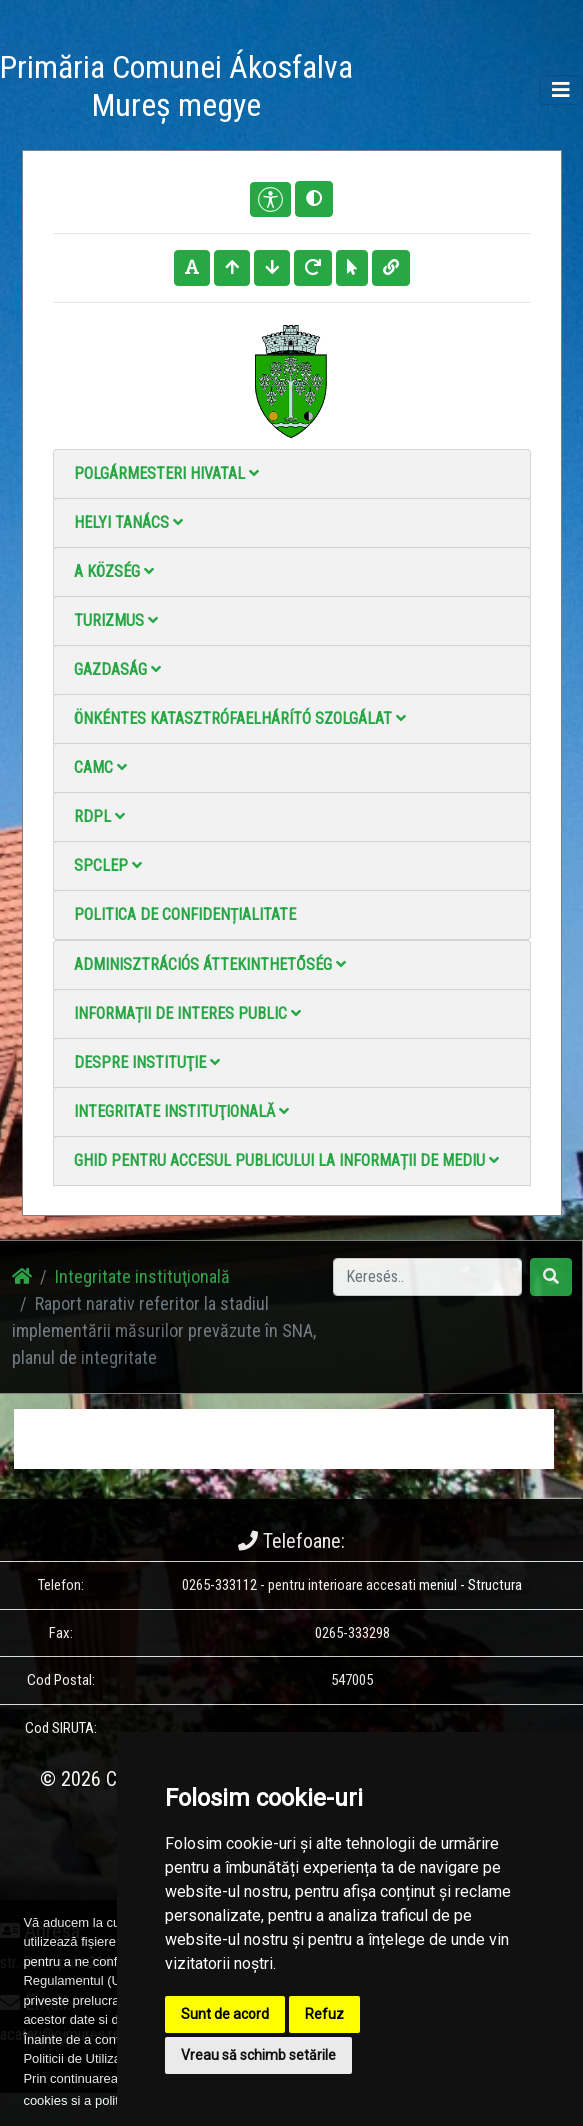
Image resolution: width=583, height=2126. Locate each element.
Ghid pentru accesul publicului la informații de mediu (286, 1160)
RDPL (99, 816)
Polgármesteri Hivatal (166, 473)
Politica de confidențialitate (185, 914)
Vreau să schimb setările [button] (258, 2055)
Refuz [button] (324, 2014)
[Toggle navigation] (561, 90)
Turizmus (116, 620)
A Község (114, 571)
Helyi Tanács (128, 522)
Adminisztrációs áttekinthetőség (210, 964)
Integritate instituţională (181, 1111)
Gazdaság (117, 669)
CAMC (100, 767)
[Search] (427, 1277)
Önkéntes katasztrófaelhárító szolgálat (240, 718)
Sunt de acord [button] (225, 2014)
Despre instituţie (147, 1062)
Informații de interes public (187, 1013)
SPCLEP (108, 865)
